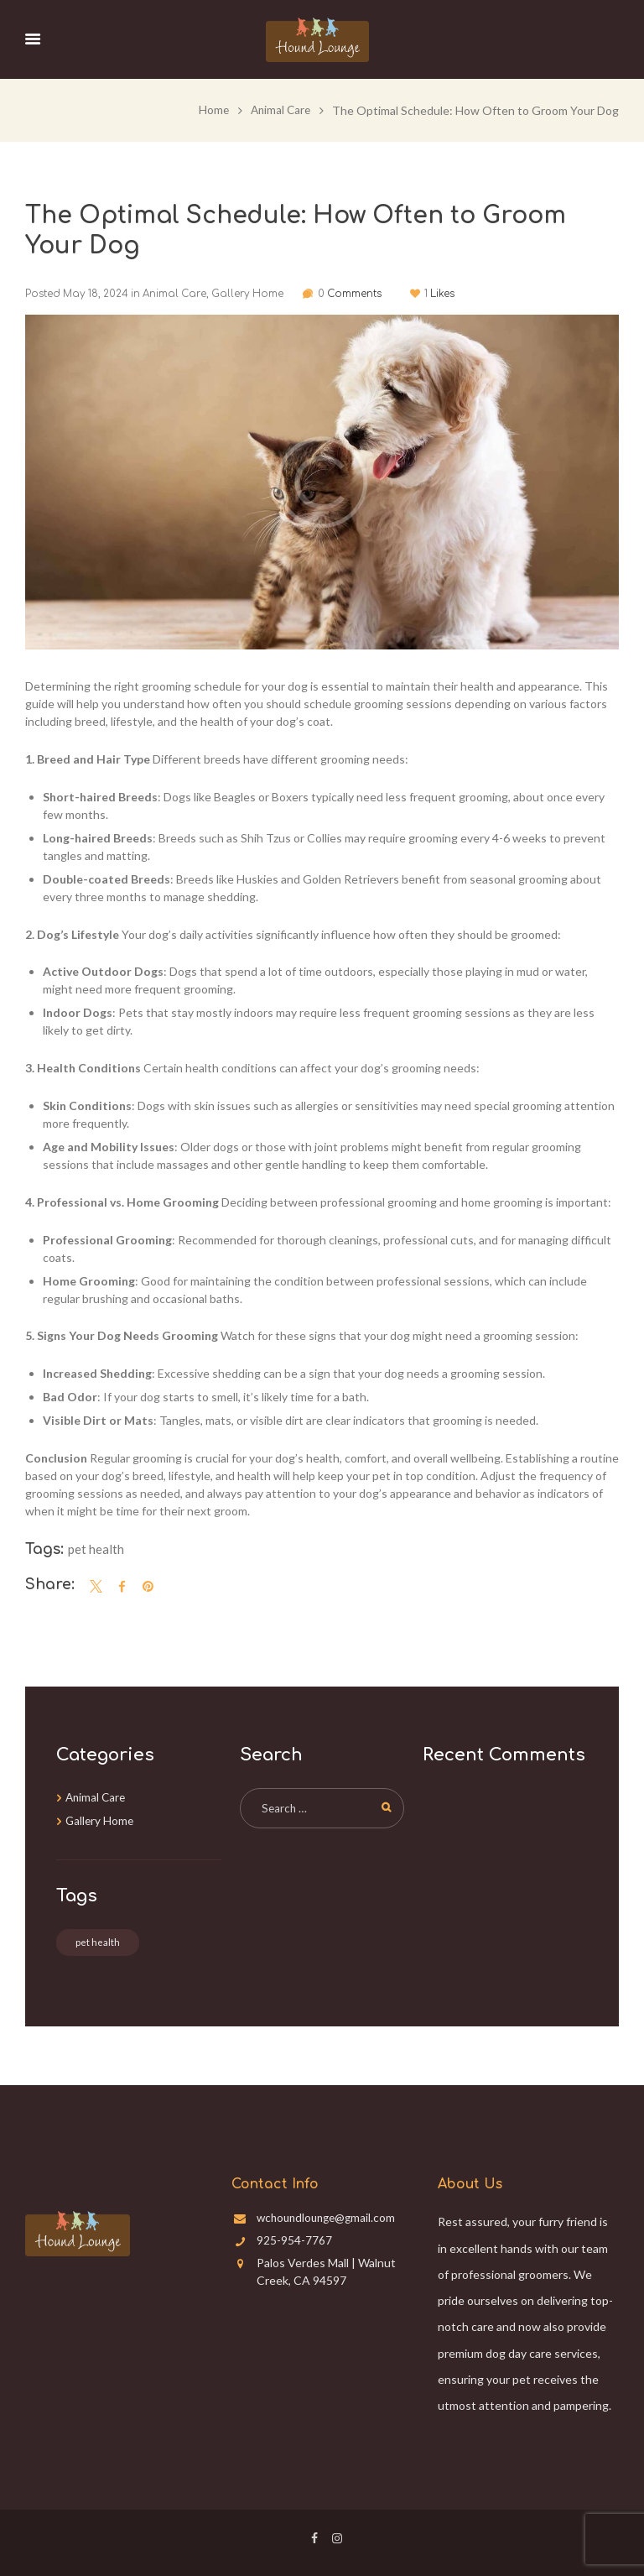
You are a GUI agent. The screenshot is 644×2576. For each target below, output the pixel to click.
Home (210, 109)
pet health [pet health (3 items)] (97, 1941)
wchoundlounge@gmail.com (329, 2217)
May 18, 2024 (95, 293)
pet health (96, 1548)
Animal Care (278, 109)
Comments (363, 293)
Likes (467, 293)
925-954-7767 (294, 2239)
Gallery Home (246, 293)
